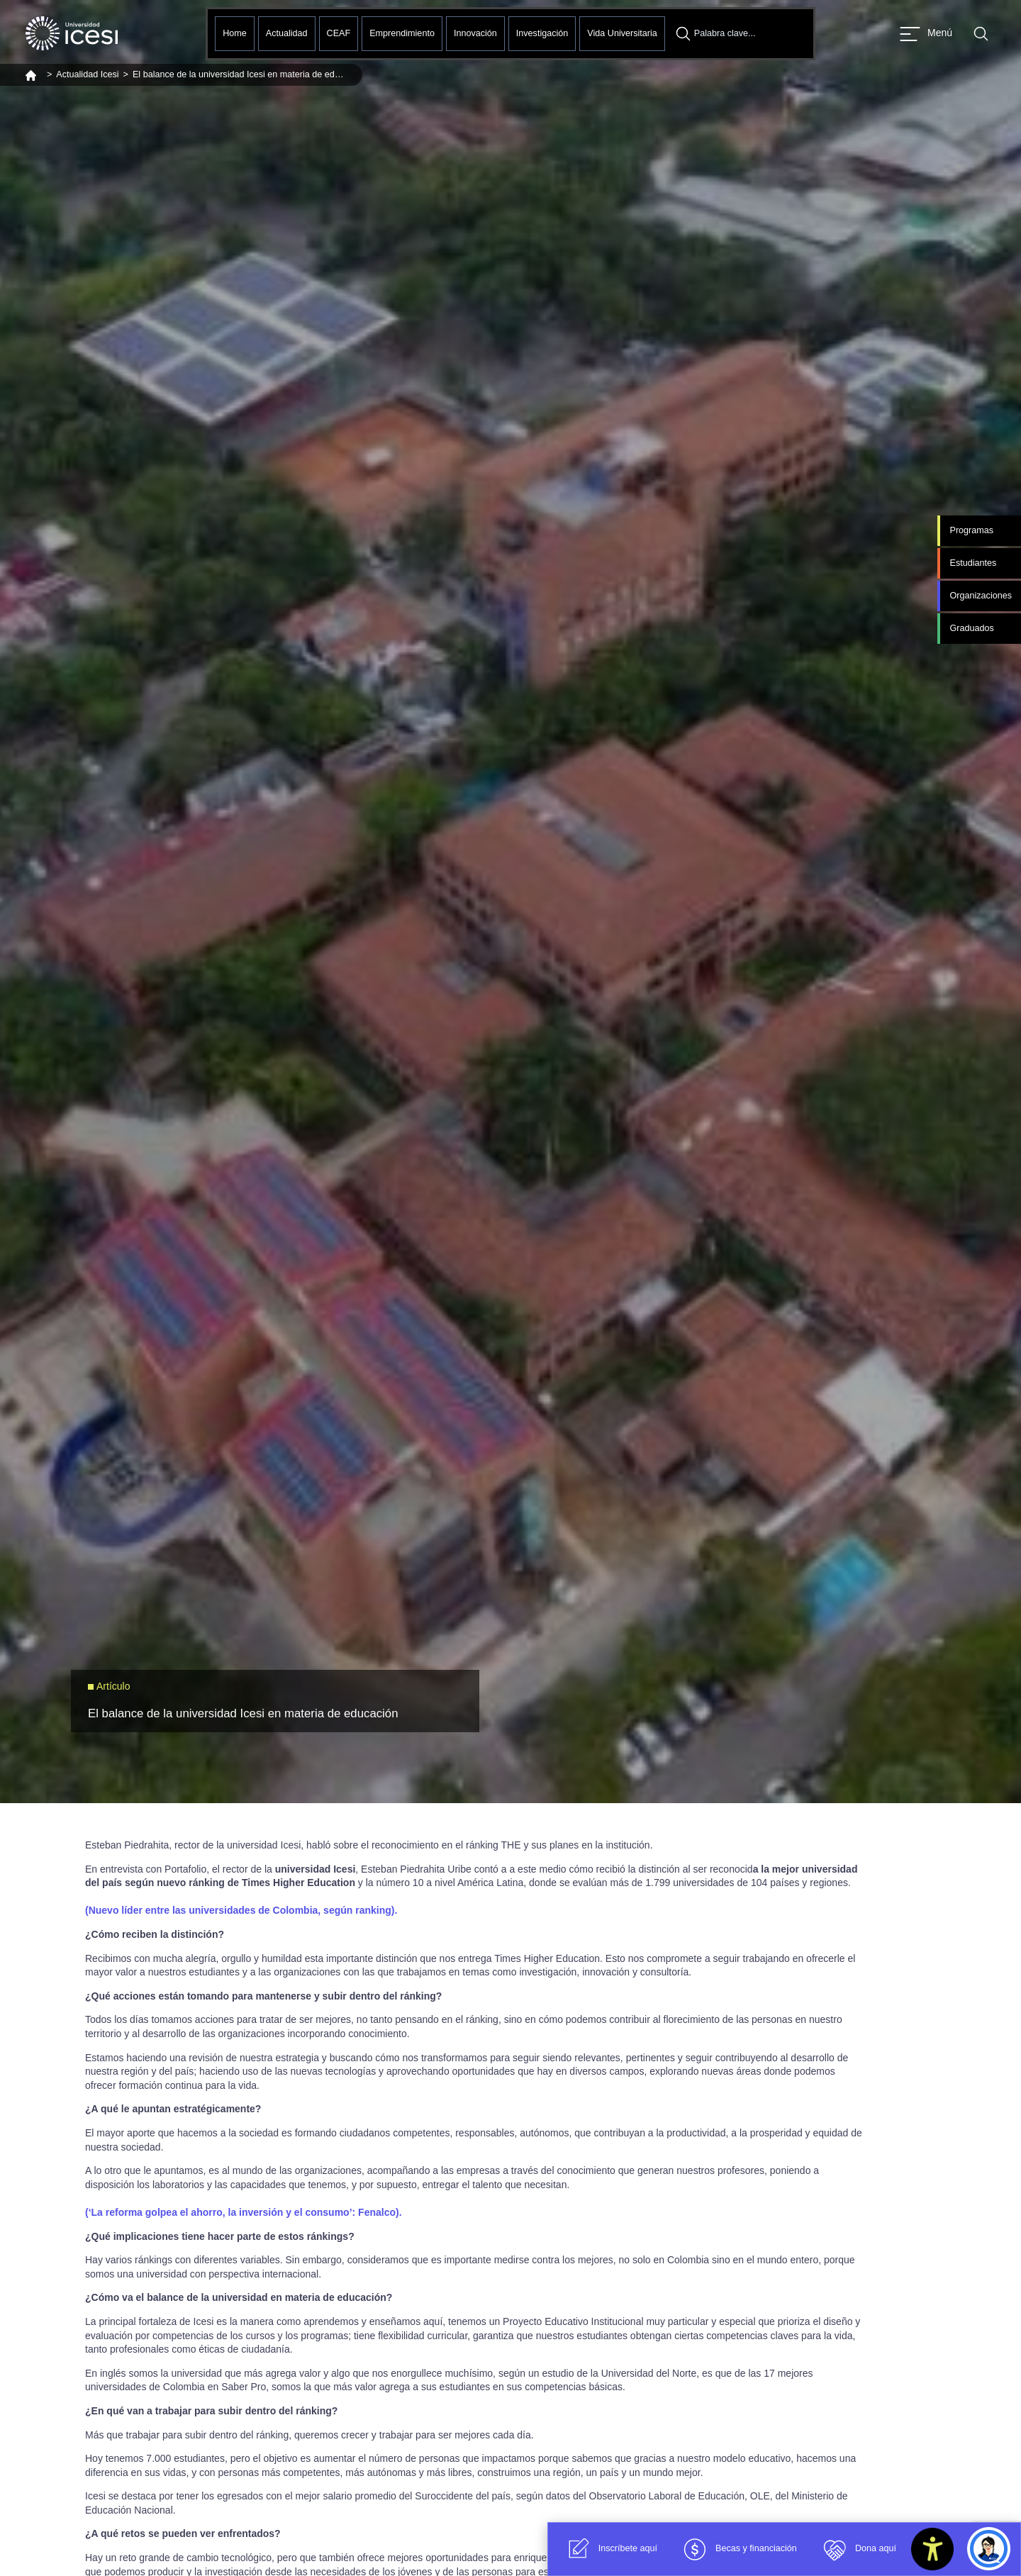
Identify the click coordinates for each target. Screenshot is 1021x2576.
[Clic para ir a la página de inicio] (72, 33)
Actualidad (287, 33)
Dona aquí (857, 2549)
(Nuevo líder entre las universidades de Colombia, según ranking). (241, 1910)
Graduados (971, 628)
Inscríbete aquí (609, 2549)
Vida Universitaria (622, 33)
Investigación (542, 33)
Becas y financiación (738, 2549)
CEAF (339, 33)
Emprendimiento (402, 33)
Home (235, 33)
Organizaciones (980, 596)
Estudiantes (972, 563)
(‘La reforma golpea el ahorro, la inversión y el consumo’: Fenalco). (243, 2212)
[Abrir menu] (926, 33)
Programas (971, 530)
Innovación (475, 33)
